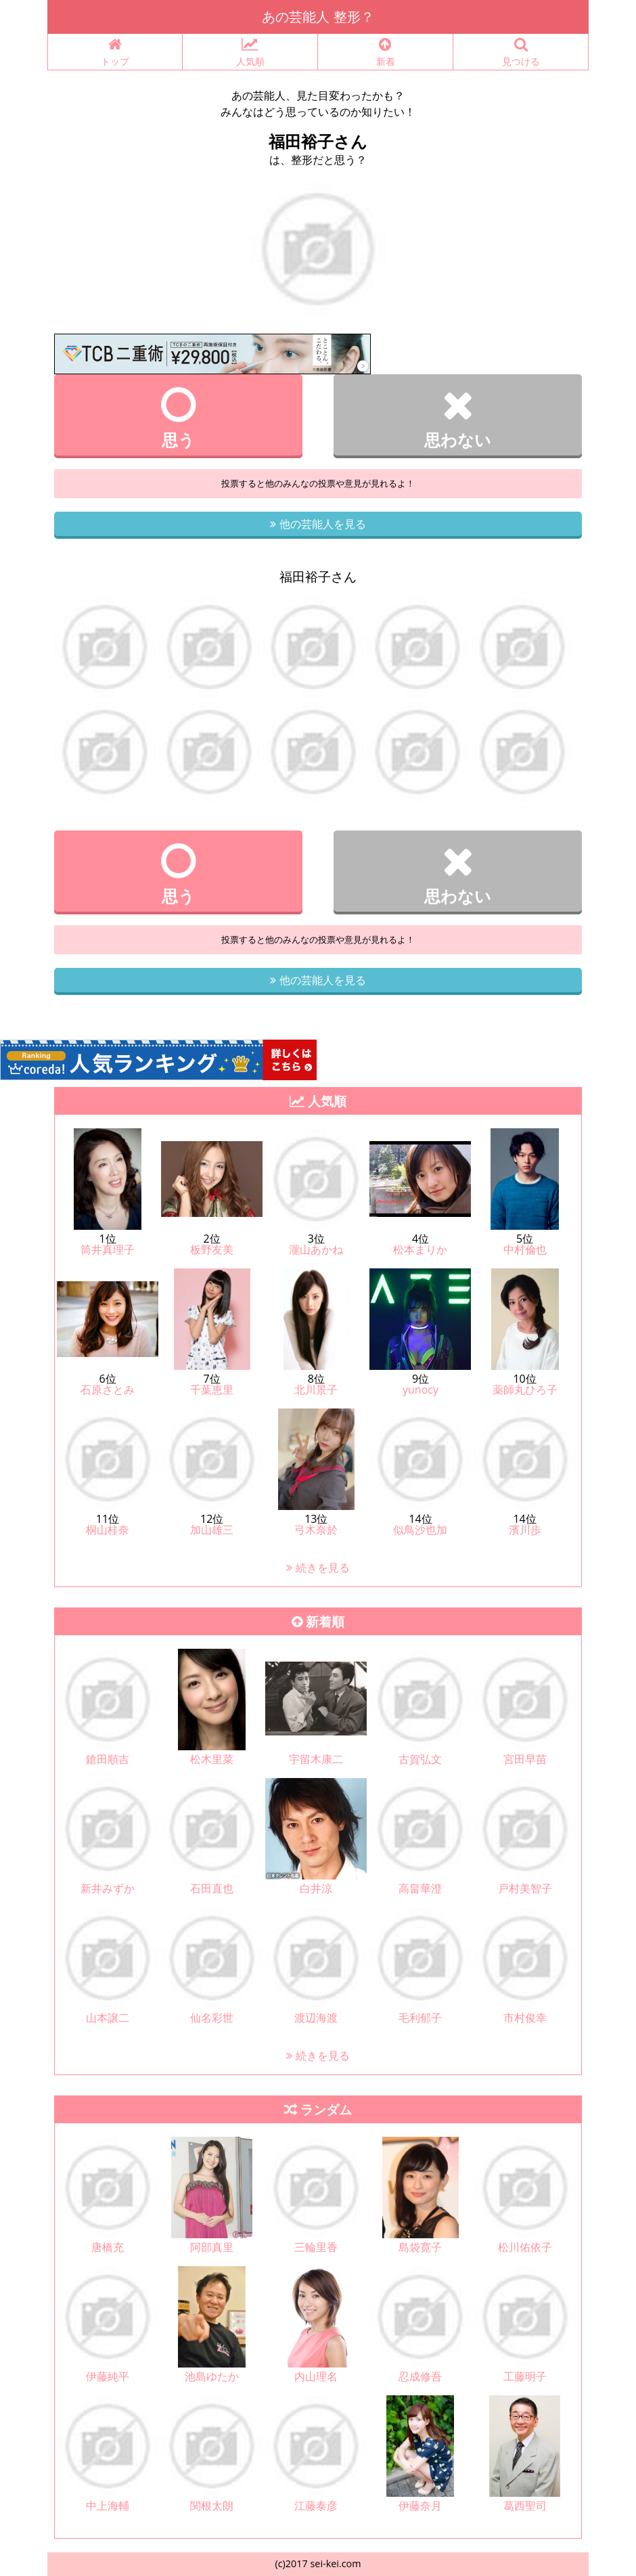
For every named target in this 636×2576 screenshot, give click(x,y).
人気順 (250, 52)
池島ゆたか (212, 2376)
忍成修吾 (420, 2376)
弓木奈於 (316, 1529)
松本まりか (420, 1249)
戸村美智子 (525, 1888)
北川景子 (316, 1389)
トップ (115, 52)
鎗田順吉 (107, 1759)
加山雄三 (211, 1529)
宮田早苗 (525, 1759)
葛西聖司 (525, 2505)
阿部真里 (211, 2247)
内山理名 (316, 2376)
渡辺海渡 (316, 2017)
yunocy (420, 1389)
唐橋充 (107, 2247)
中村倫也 (525, 1249)
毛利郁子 (420, 2017)
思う (178, 417)
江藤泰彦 (316, 2505)
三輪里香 (316, 2247)
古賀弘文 (420, 1759)
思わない (458, 417)
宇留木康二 (316, 1759)
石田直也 (211, 1888)
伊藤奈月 (420, 2505)
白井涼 (316, 1888)
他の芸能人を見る (317, 523)
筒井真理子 (108, 1249)
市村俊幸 (525, 2017)
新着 (385, 52)
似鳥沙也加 (420, 1529)
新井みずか (108, 1888)
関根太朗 (211, 2505)
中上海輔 (107, 2505)
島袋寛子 (420, 2247)
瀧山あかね (316, 1249)
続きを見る (317, 1567)
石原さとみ (108, 1389)
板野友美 (211, 1249)
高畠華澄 (420, 1888)
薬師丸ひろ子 (525, 1389)
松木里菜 (211, 1759)
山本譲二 (107, 2017)
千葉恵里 (211, 1389)
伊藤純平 (107, 2376)
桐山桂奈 (107, 1529)
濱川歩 (525, 1529)
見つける (521, 52)
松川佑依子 (525, 2247)
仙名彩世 (211, 2017)
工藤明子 (525, 2376)
